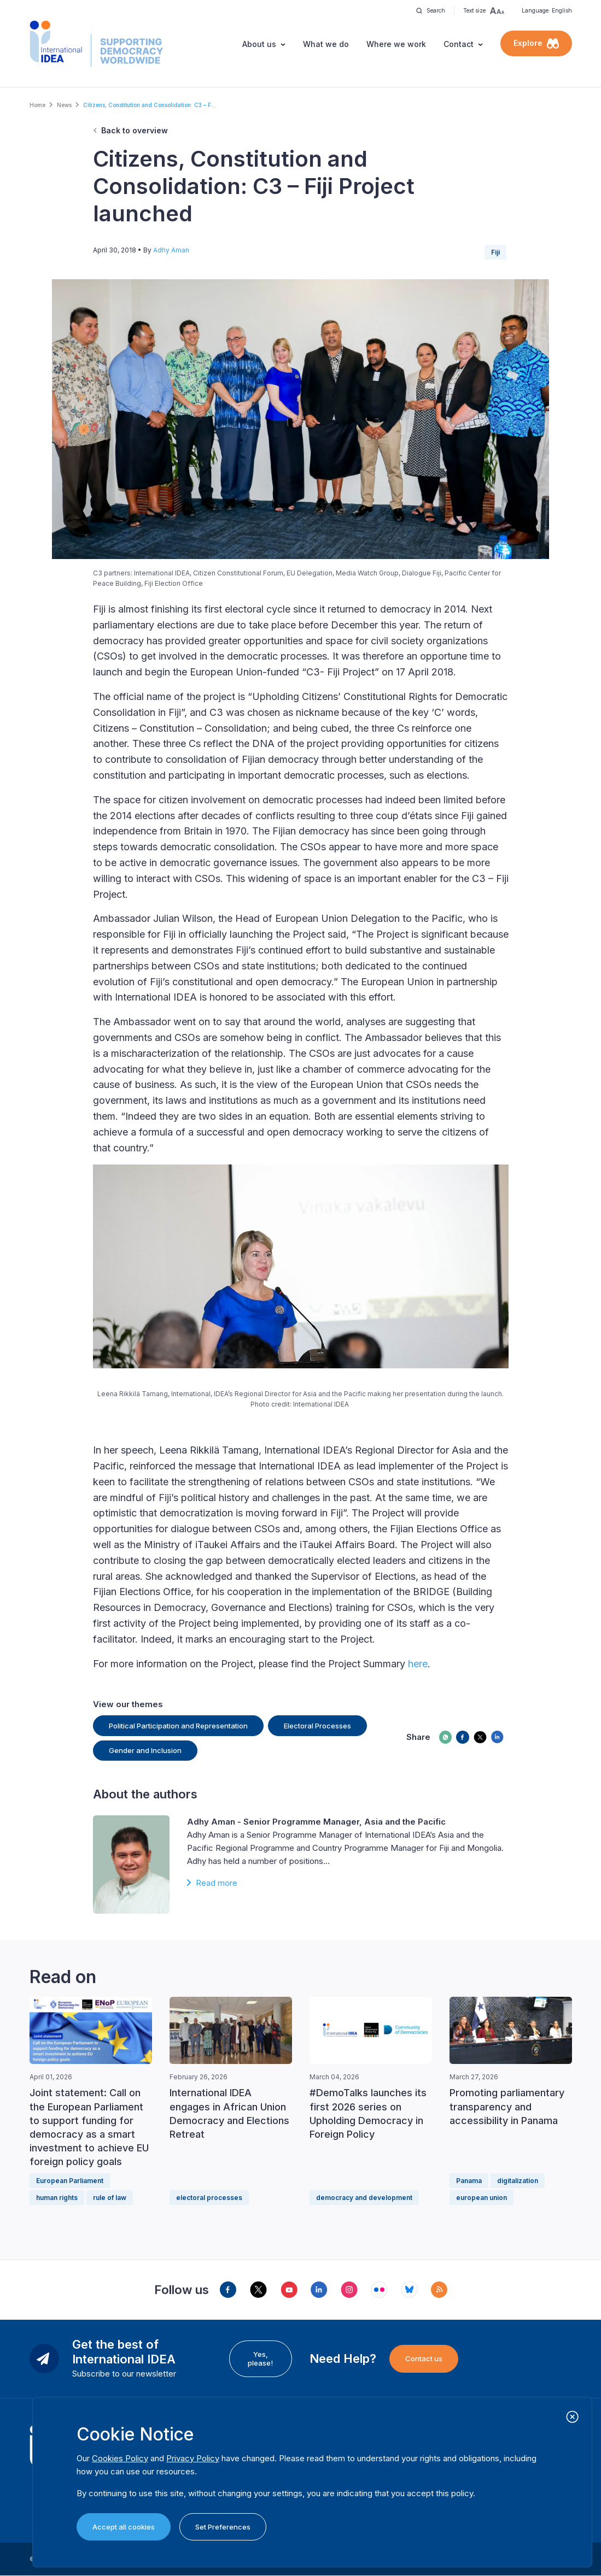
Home (37, 105)
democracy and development (364, 2197)
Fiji (495, 252)
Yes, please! (260, 2358)
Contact (459, 44)
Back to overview (134, 130)
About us (259, 44)
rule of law (109, 2197)
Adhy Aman (171, 250)
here (418, 1663)
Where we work (396, 44)
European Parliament (69, 2181)
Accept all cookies (123, 2526)
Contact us (423, 2358)
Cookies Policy (120, 2458)
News (64, 105)
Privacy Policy (192, 2458)
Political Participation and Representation (178, 1725)
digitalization (517, 2181)
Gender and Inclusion (145, 1750)
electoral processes (209, 2197)
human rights (57, 2197)
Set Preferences (222, 2526)
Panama (469, 2181)
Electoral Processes (317, 1725)
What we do (326, 44)
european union (481, 2197)
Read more (216, 1883)
